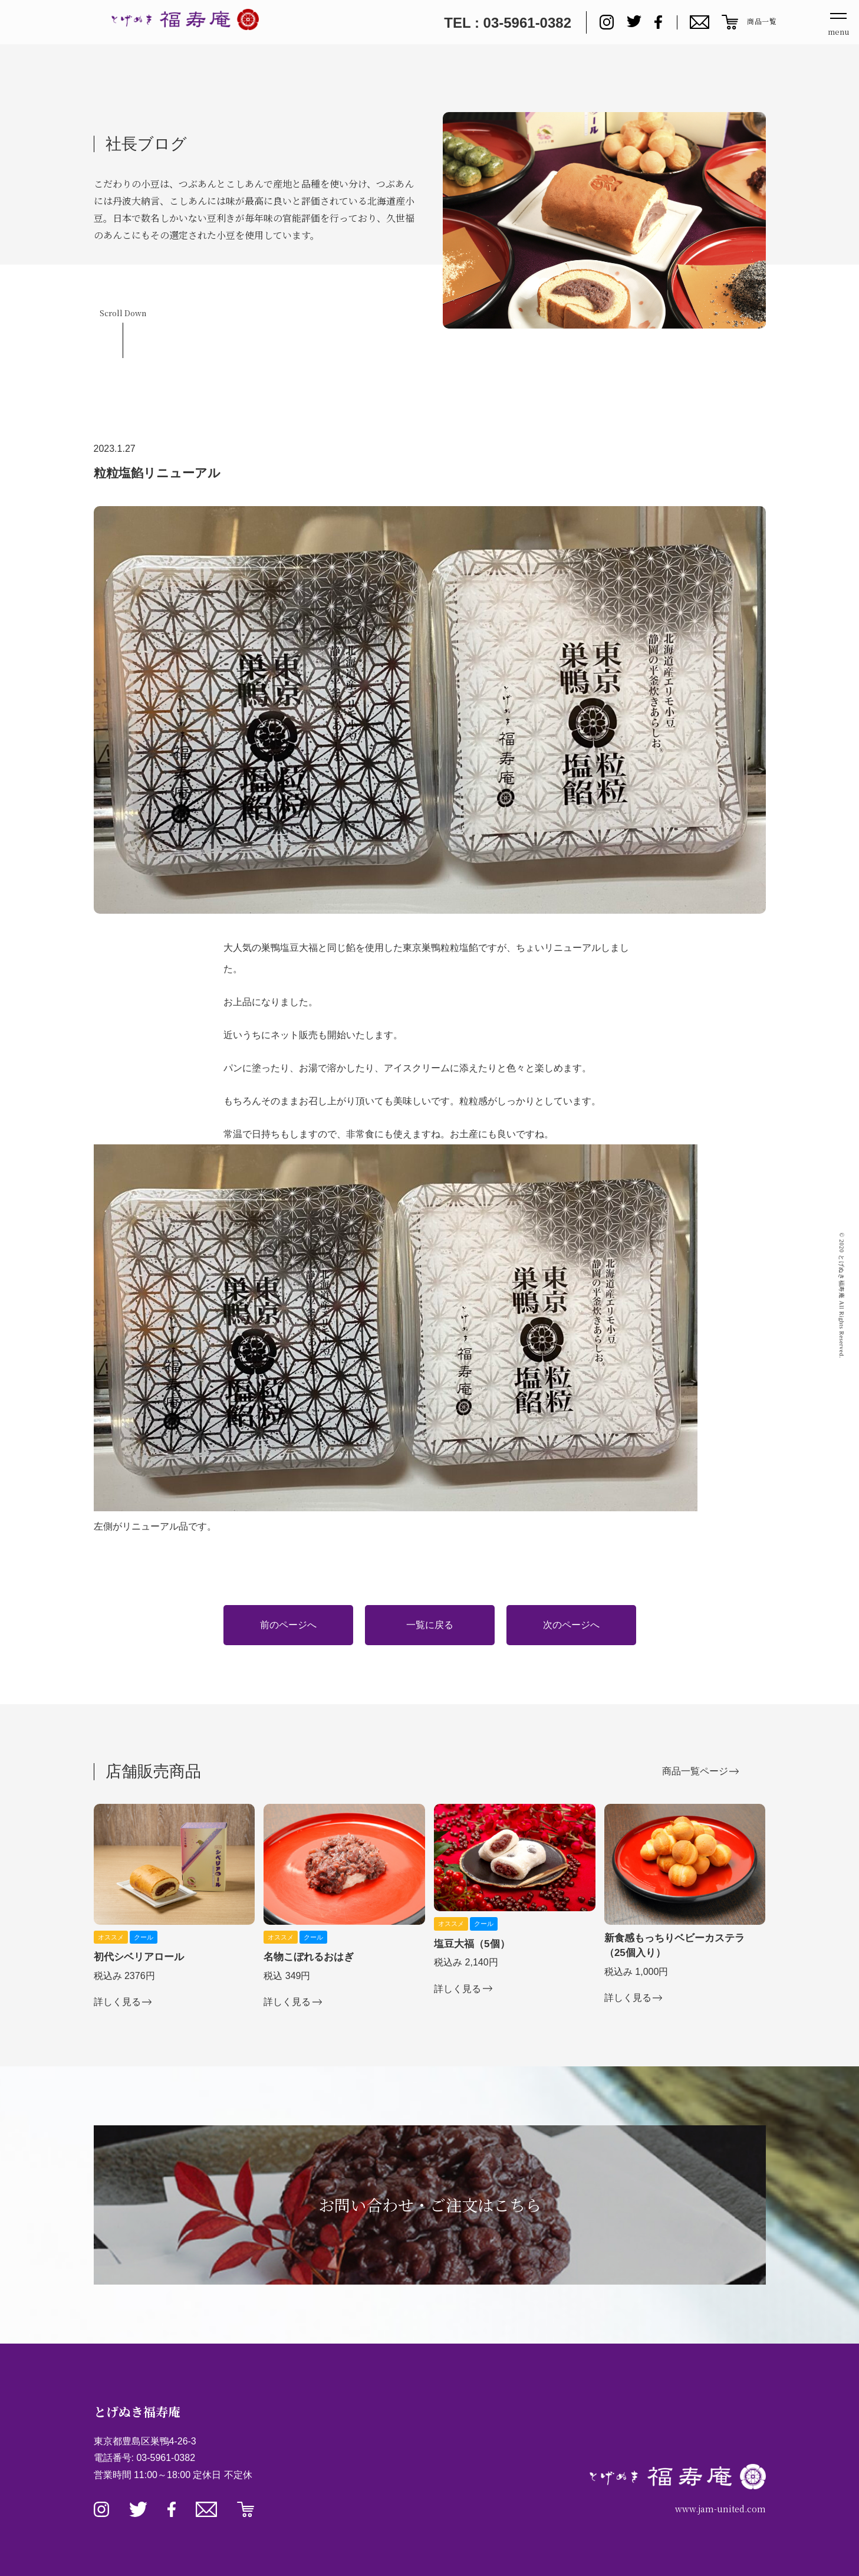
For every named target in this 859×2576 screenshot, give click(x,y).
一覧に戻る (429, 1625)
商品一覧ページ (695, 1771)
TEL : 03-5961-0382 (507, 23)
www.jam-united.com (720, 2509)
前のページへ (288, 1625)
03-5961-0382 (165, 2458)
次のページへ (571, 1625)
